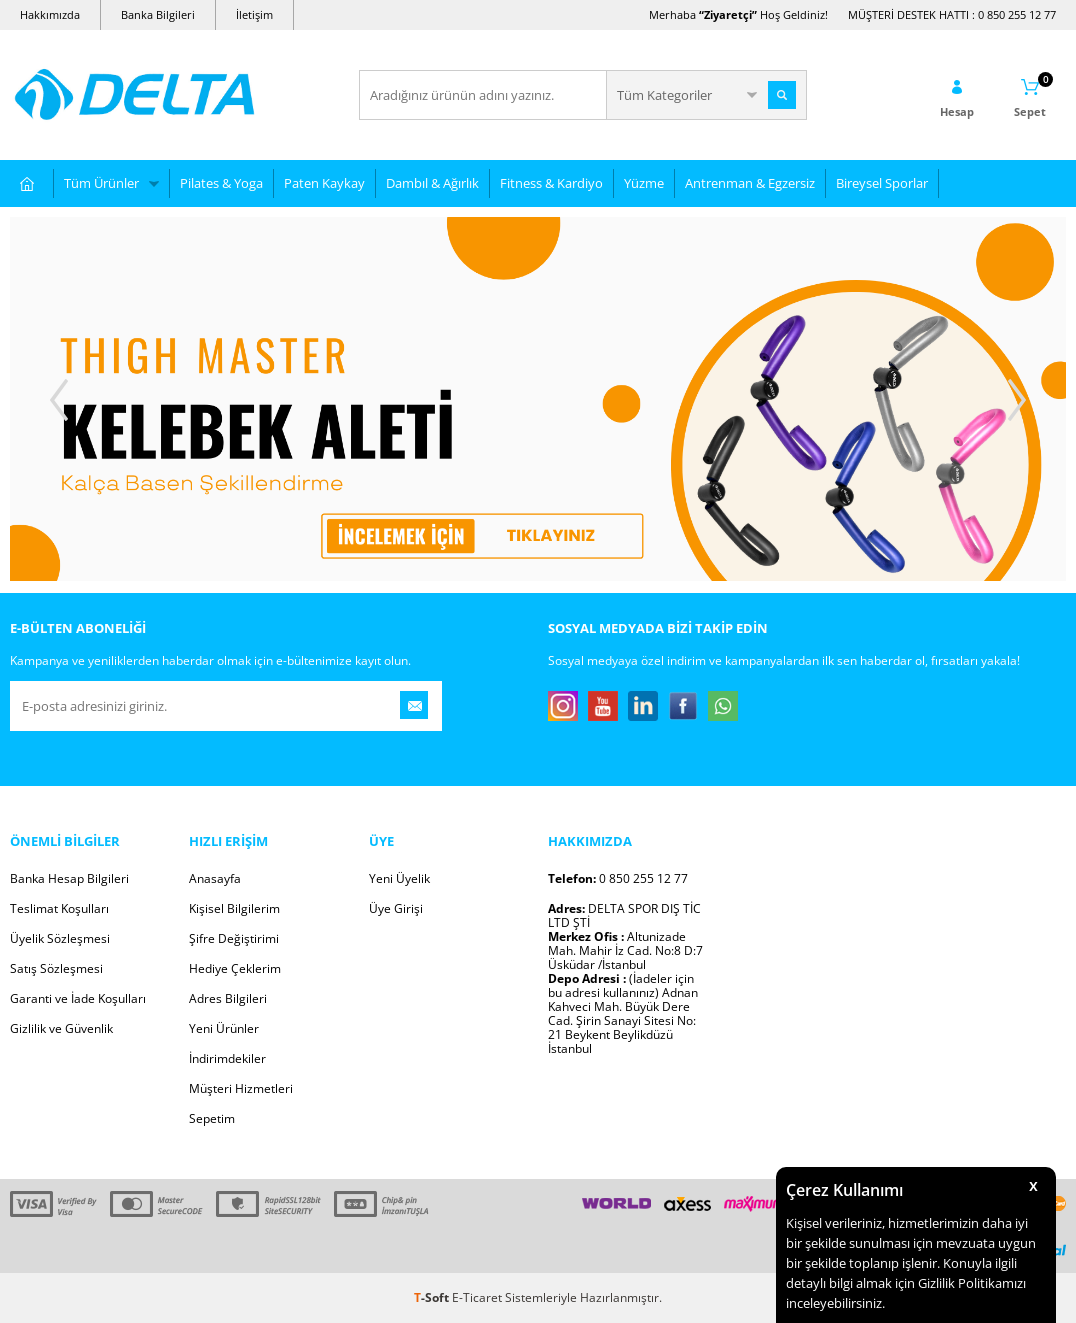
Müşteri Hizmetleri (241, 1088)
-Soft (433, 1297)
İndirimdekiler (227, 1058)
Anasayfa (215, 878)
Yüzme (644, 183)
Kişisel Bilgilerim (234, 908)
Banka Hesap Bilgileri (69, 878)
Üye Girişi (396, 908)
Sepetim (212, 1118)
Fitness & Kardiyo (551, 183)
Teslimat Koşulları (59, 908)
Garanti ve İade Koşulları (78, 998)
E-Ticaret (477, 1297)
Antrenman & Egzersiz (750, 183)
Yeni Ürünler (224, 1028)
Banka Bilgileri (158, 14)
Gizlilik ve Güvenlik (61, 1028)
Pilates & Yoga (221, 183)
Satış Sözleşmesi (56, 968)
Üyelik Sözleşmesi (60, 938)
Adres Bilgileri (228, 998)
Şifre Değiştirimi (234, 938)
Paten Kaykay (324, 183)
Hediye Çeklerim (235, 968)
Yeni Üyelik (399, 878)
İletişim (254, 14)
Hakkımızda (50, 14)
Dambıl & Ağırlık (432, 183)
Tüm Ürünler (101, 183)
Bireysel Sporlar (882, 183)
